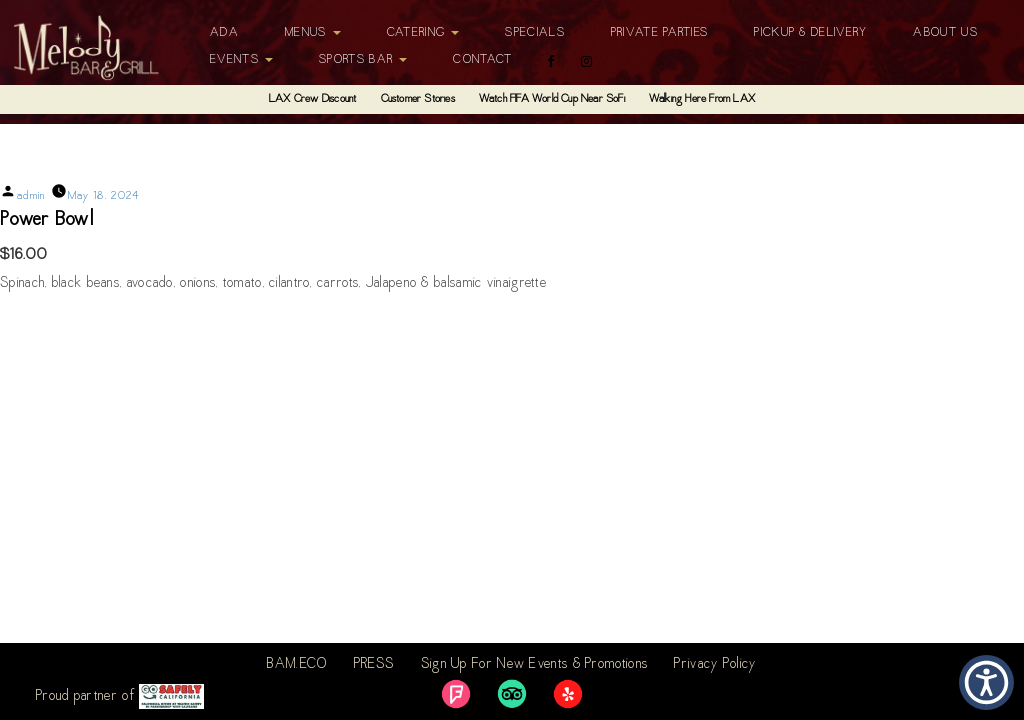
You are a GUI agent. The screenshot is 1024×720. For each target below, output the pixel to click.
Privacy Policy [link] (715, 665)
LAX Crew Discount (312, 99)
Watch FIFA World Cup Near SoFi (552, 99)
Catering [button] (423, 33)
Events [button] (241, 60)
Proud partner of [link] (120, 696)
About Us (945, 33)
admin (31, 196)
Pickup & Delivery (810, 33)
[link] (456, 694)
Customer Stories (418, 99)
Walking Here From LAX (702, 99)
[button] (986, 682)
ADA (224, 33)
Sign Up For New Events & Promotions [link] (535, 665)
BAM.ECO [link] (297, 665)
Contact (482, 60)
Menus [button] (313, 33)
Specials (534, 33)
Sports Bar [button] (363, 60)
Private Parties (660, 33)
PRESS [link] (374, 665)
